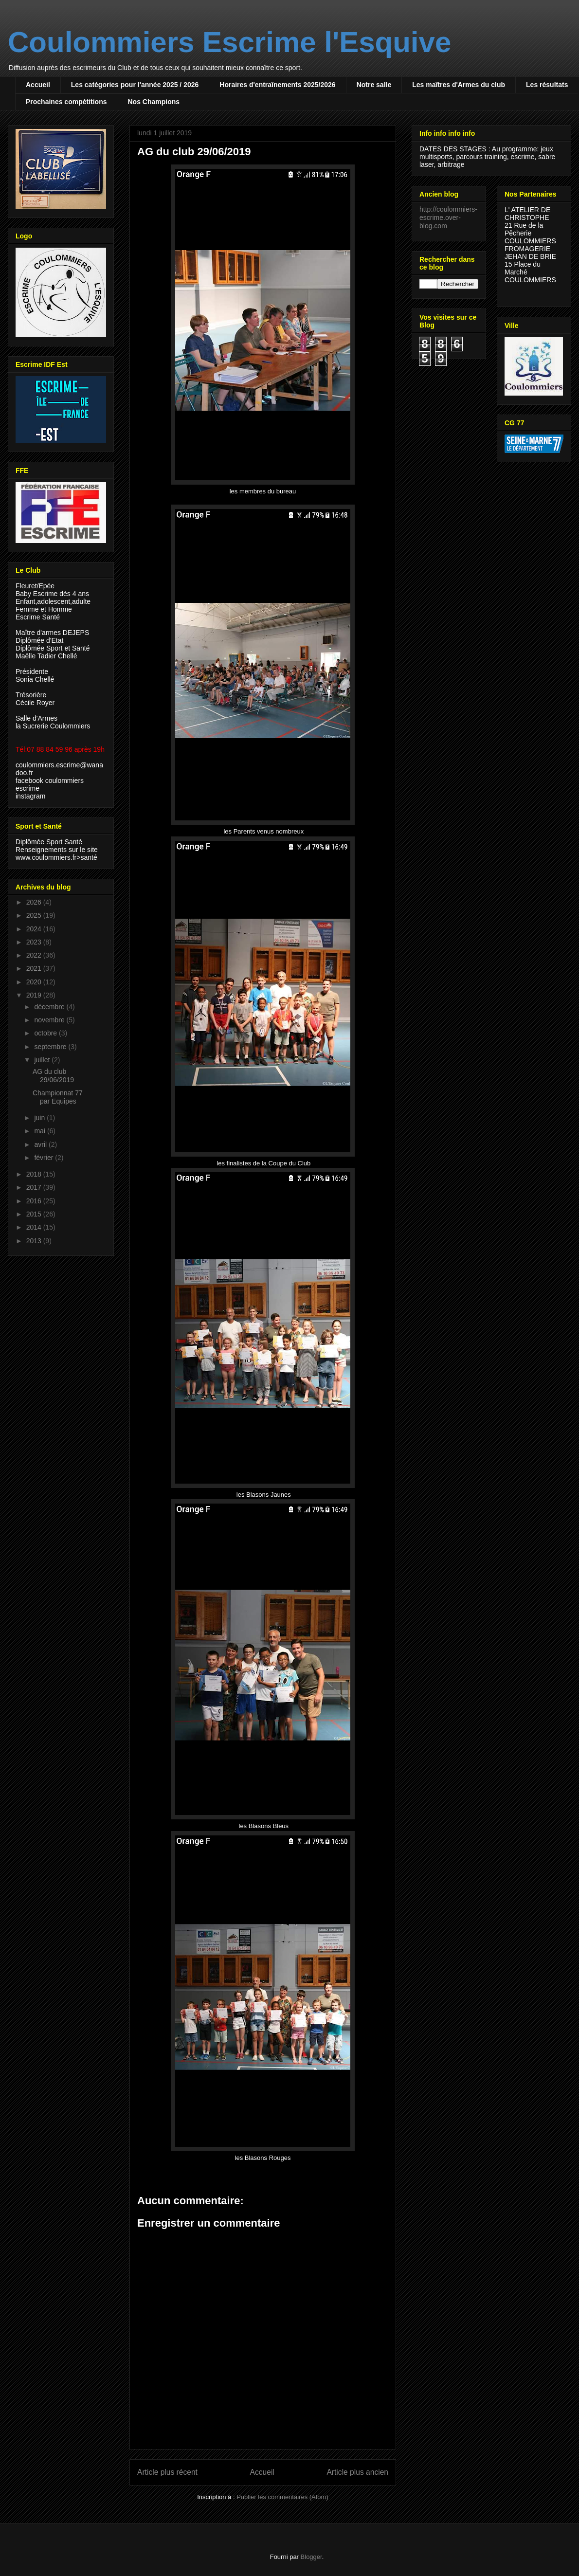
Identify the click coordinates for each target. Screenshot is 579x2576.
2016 (34, 1201)
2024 (34, 929)
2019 (34, 995)
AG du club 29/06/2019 (53, 1076)
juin (40, 1118)
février (44, 1157)
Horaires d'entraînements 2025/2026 (277, 85)
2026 (34, 902)
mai (40, 1131)
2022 (34, 955)
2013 (34, 1241)
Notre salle (374, 85)
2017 (34, 1187)
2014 (34, 1227)
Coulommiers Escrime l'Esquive (229, 42)
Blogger (311, 2556)
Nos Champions (153, 102)
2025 (34, 915)
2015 (34, 1214)
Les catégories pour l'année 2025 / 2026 (135, 85)
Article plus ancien (357, 2472)
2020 (34, 982)
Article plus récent (167, 2472)
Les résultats (547, 85)
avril (41, 1144)
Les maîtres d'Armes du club (458, 85)
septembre (51, 1047)
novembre (50, 1020)
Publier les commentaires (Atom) (282, 2497)
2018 (34, 1174)
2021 (34, 968)
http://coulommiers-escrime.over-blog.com (448, 217)
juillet (43, 1060)
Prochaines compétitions (66, 102)
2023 (34, 942)
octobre (46, 1033)
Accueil (38, 85)
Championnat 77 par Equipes (58, 1097)
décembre (50, 1007)
